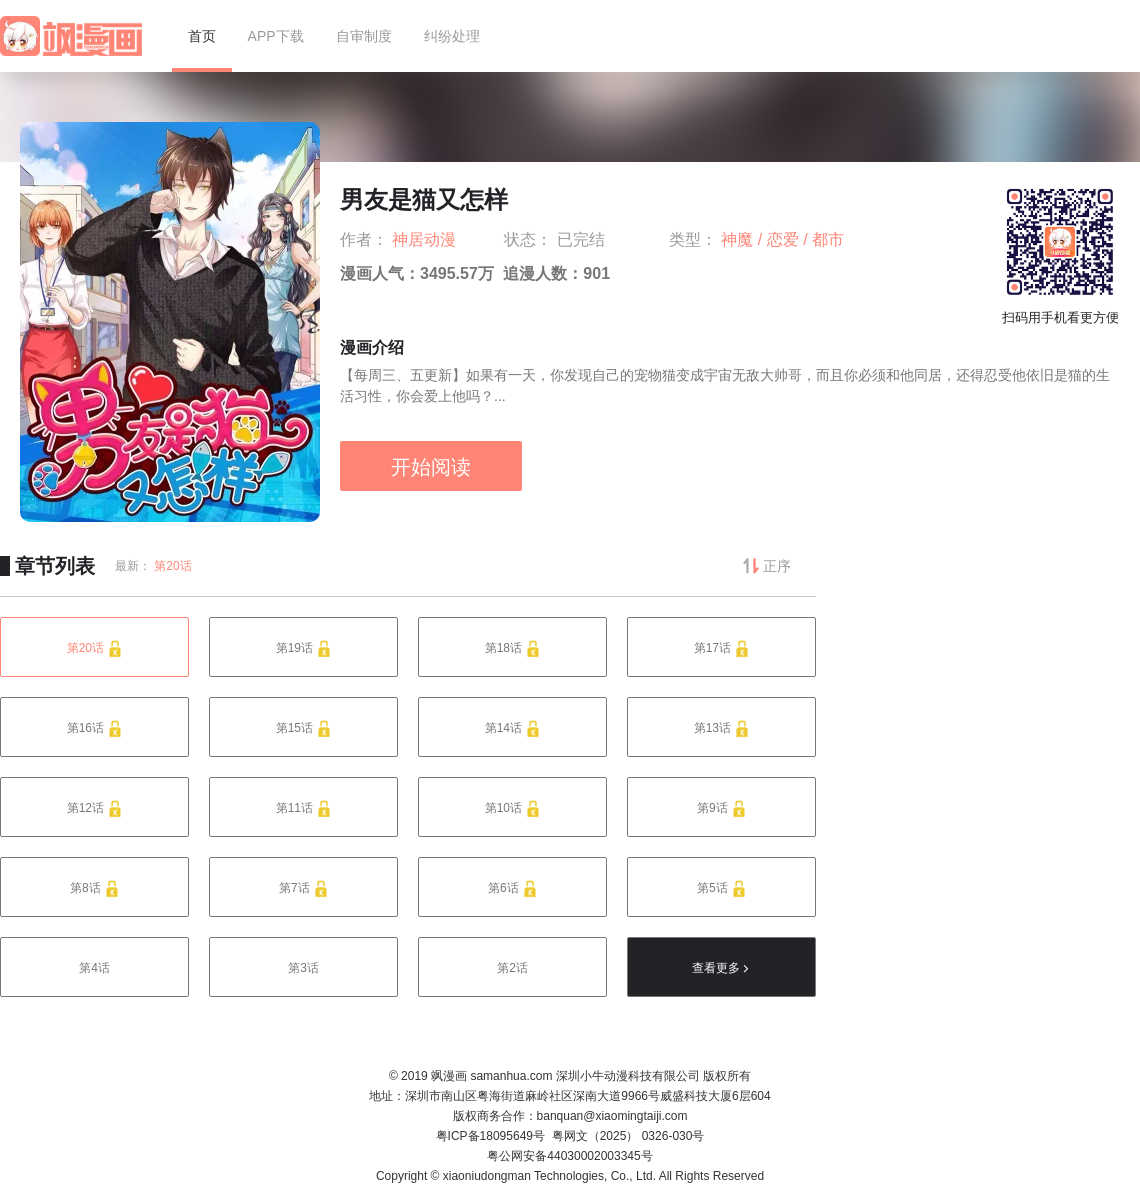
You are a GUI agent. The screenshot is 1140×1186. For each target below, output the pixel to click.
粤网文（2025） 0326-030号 (628, 1136)
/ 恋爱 (780, 239)
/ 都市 (823, 239)
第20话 (172, 566)
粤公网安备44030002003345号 (569, 1156)
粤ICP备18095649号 (490, 1136)
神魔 (739, 239)
